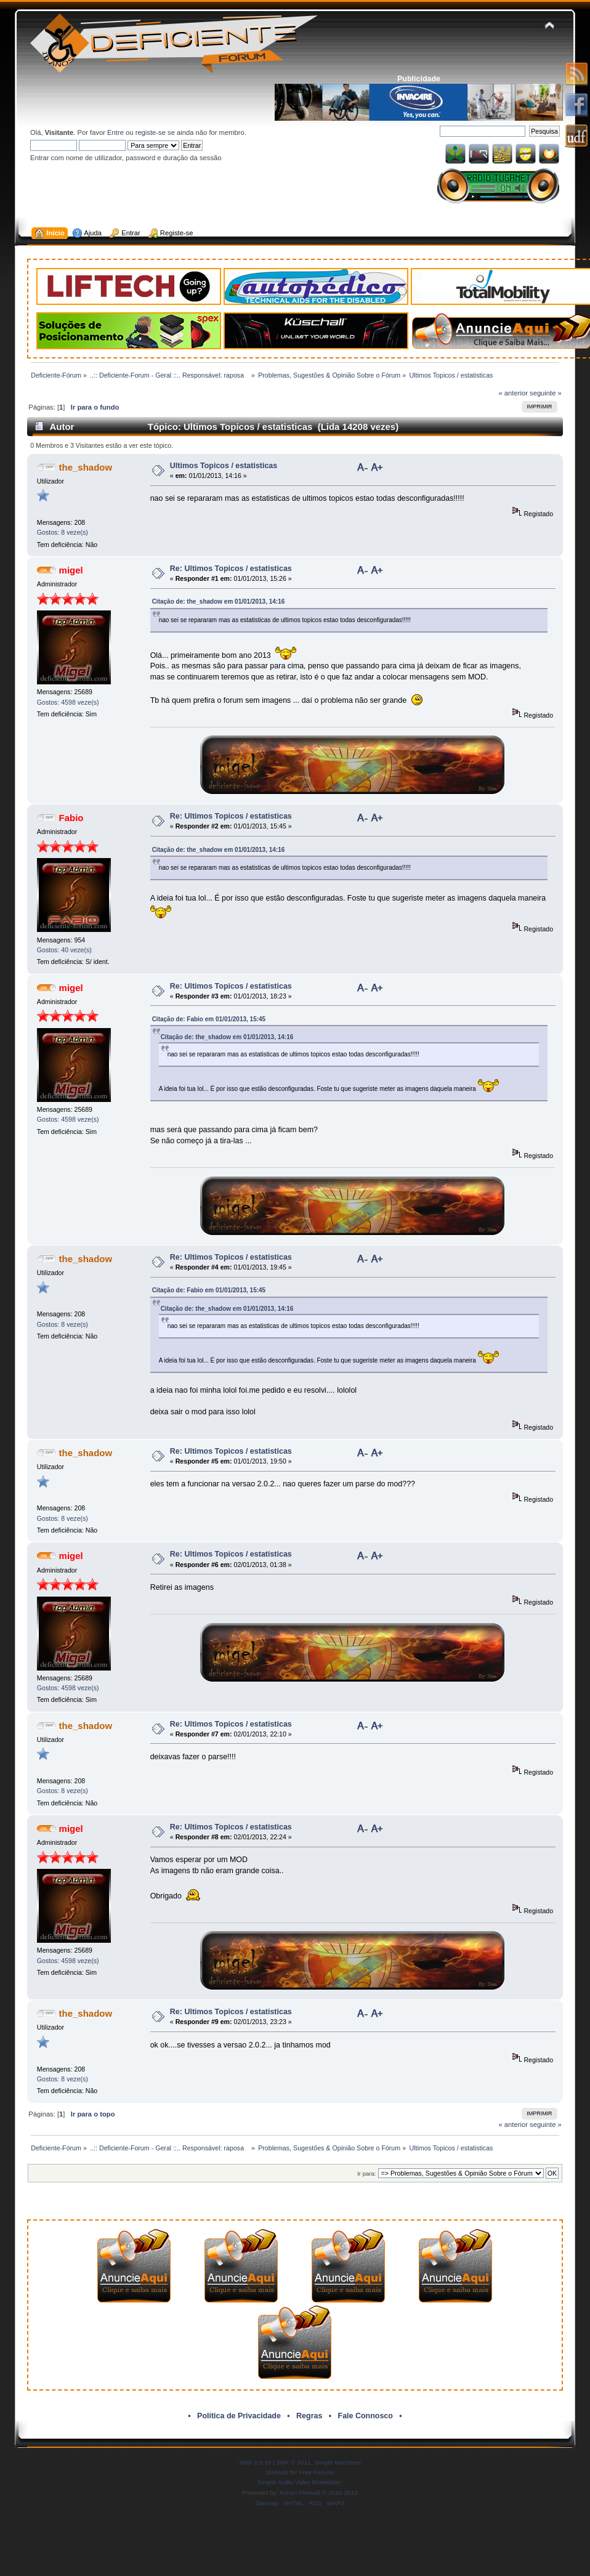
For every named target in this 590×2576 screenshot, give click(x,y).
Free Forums (316, 2472)
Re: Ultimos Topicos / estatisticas (231, 568)
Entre (115, 132)
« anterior (513, 393)
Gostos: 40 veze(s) (64, 950)
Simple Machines (337, 2462)
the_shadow (86, 467)
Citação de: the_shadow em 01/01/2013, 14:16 (218, 601)
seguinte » (546, 393)
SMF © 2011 (294, 2462)
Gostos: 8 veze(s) (62, 532)
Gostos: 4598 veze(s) (68, 702)
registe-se (150, 132)
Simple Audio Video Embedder (299, 2482)
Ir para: (366, 2173)
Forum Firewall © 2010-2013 (318, 2492)
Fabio (71, 817)
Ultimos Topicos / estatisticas (223, 465)
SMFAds (277, 2472)
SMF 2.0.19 (256, 2462)
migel (71, 570)
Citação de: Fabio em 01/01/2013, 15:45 (209, 1019)
